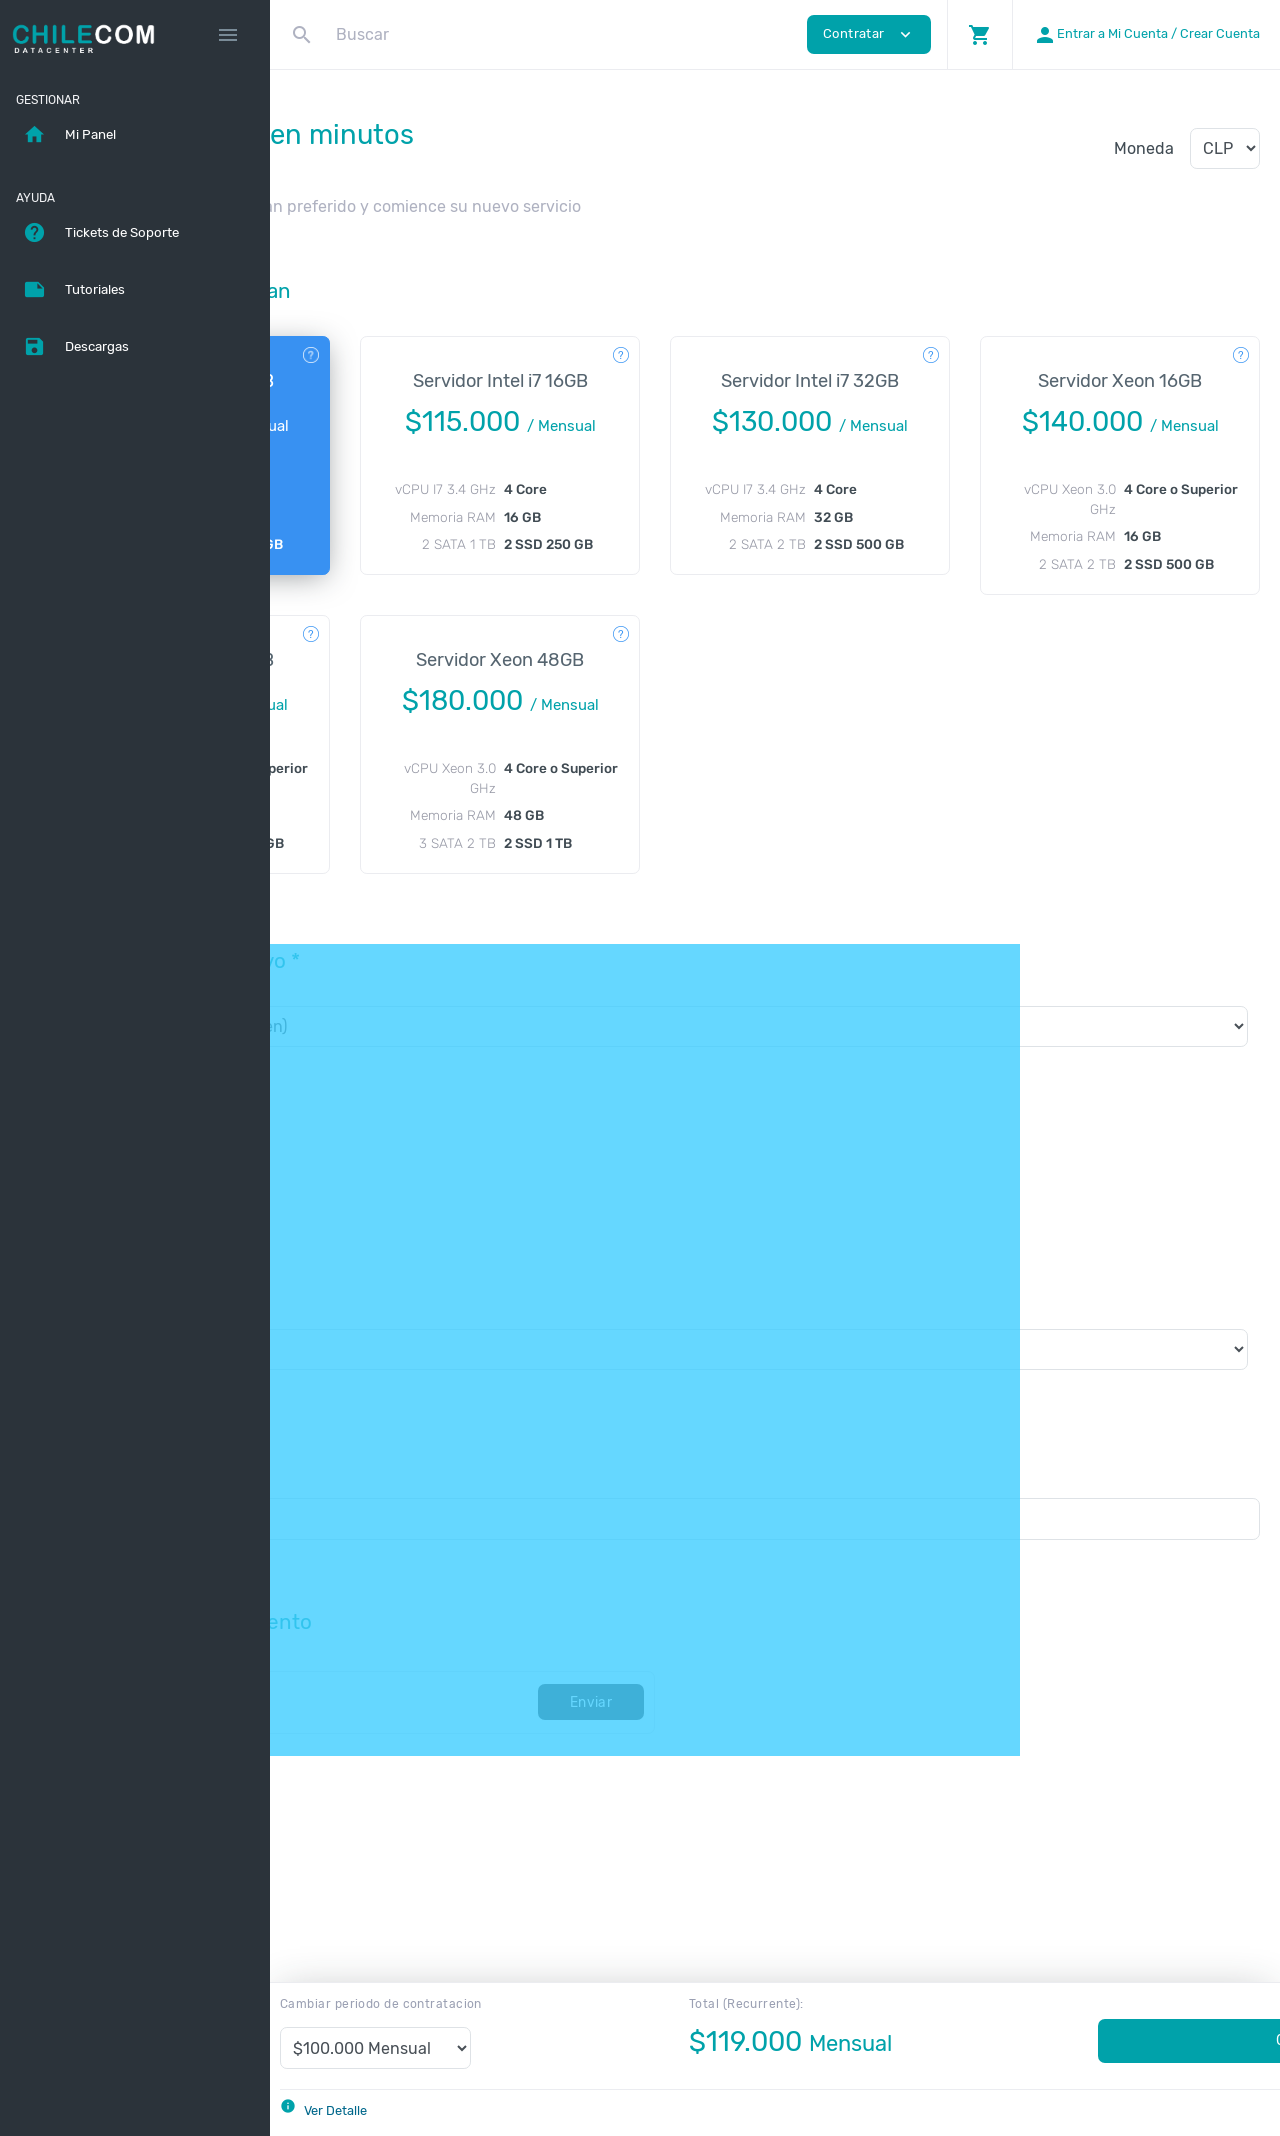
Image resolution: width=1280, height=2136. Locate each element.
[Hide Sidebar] (228, 35)
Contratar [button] (869, 34)
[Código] (479, 1780)
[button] (979, 34)
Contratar (1116, 2040)
